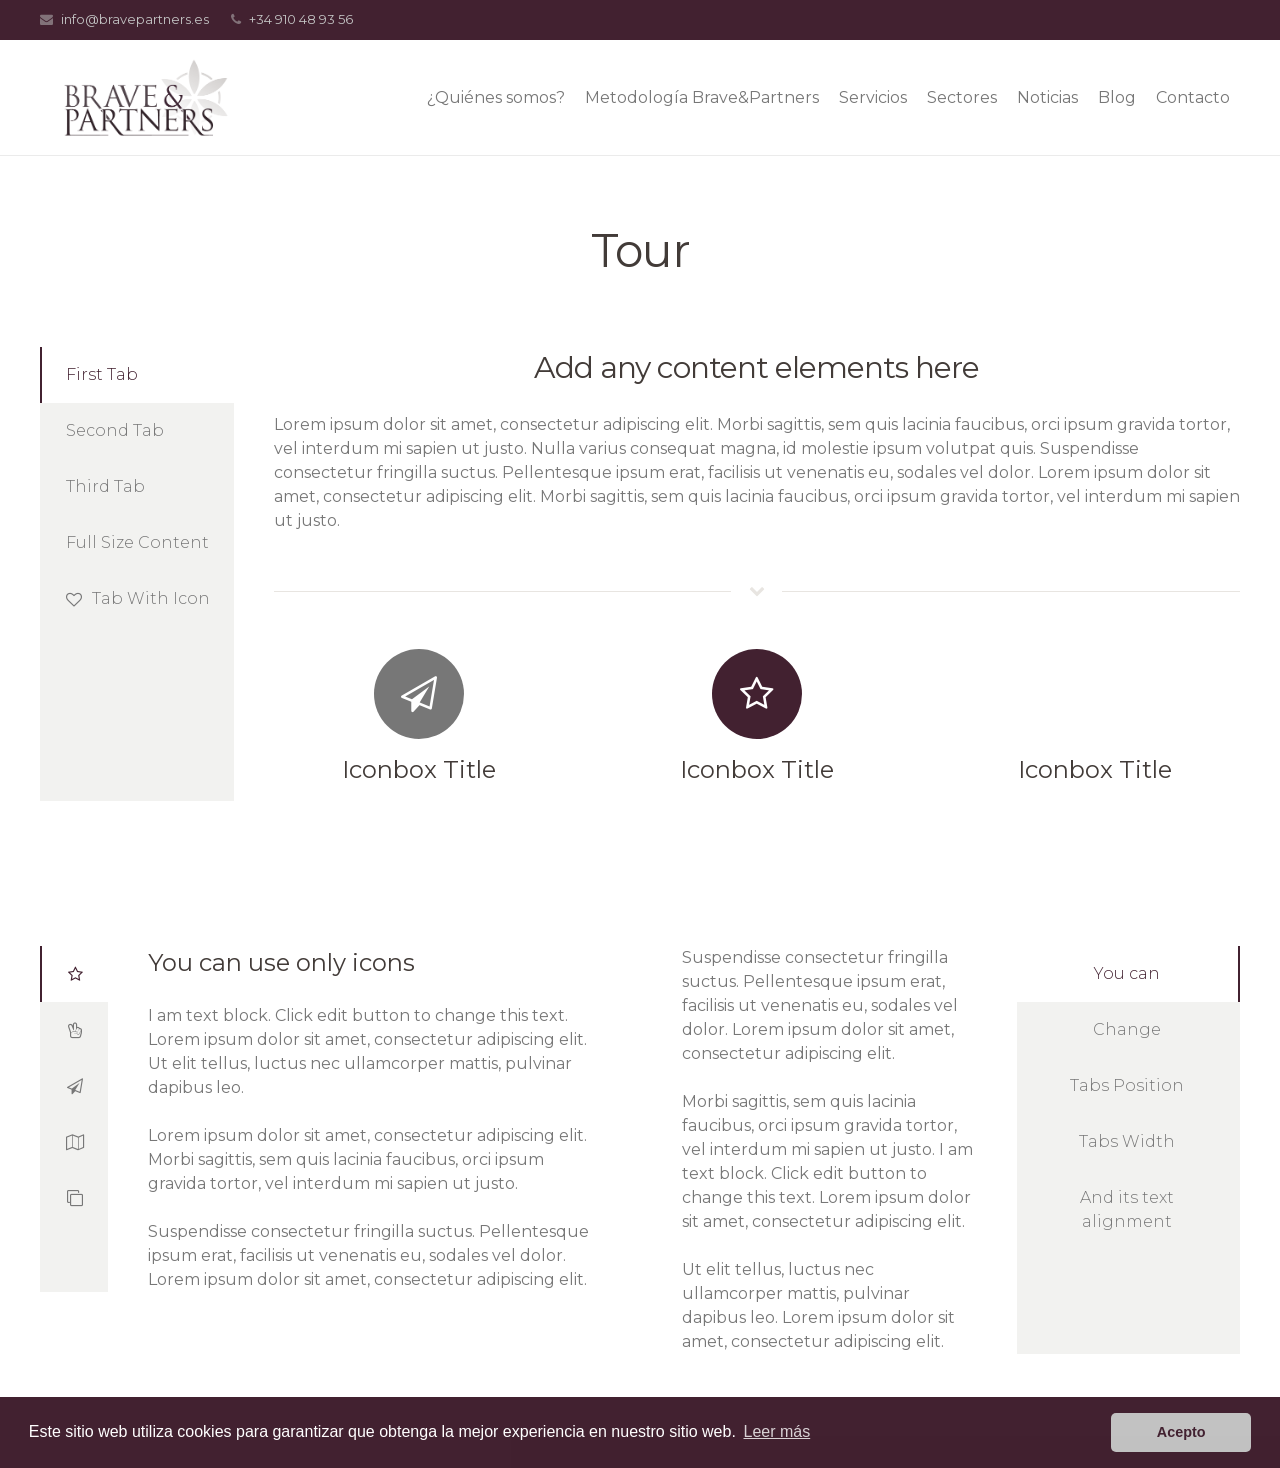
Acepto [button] (1181, 1432)
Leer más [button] (777, 1431)
